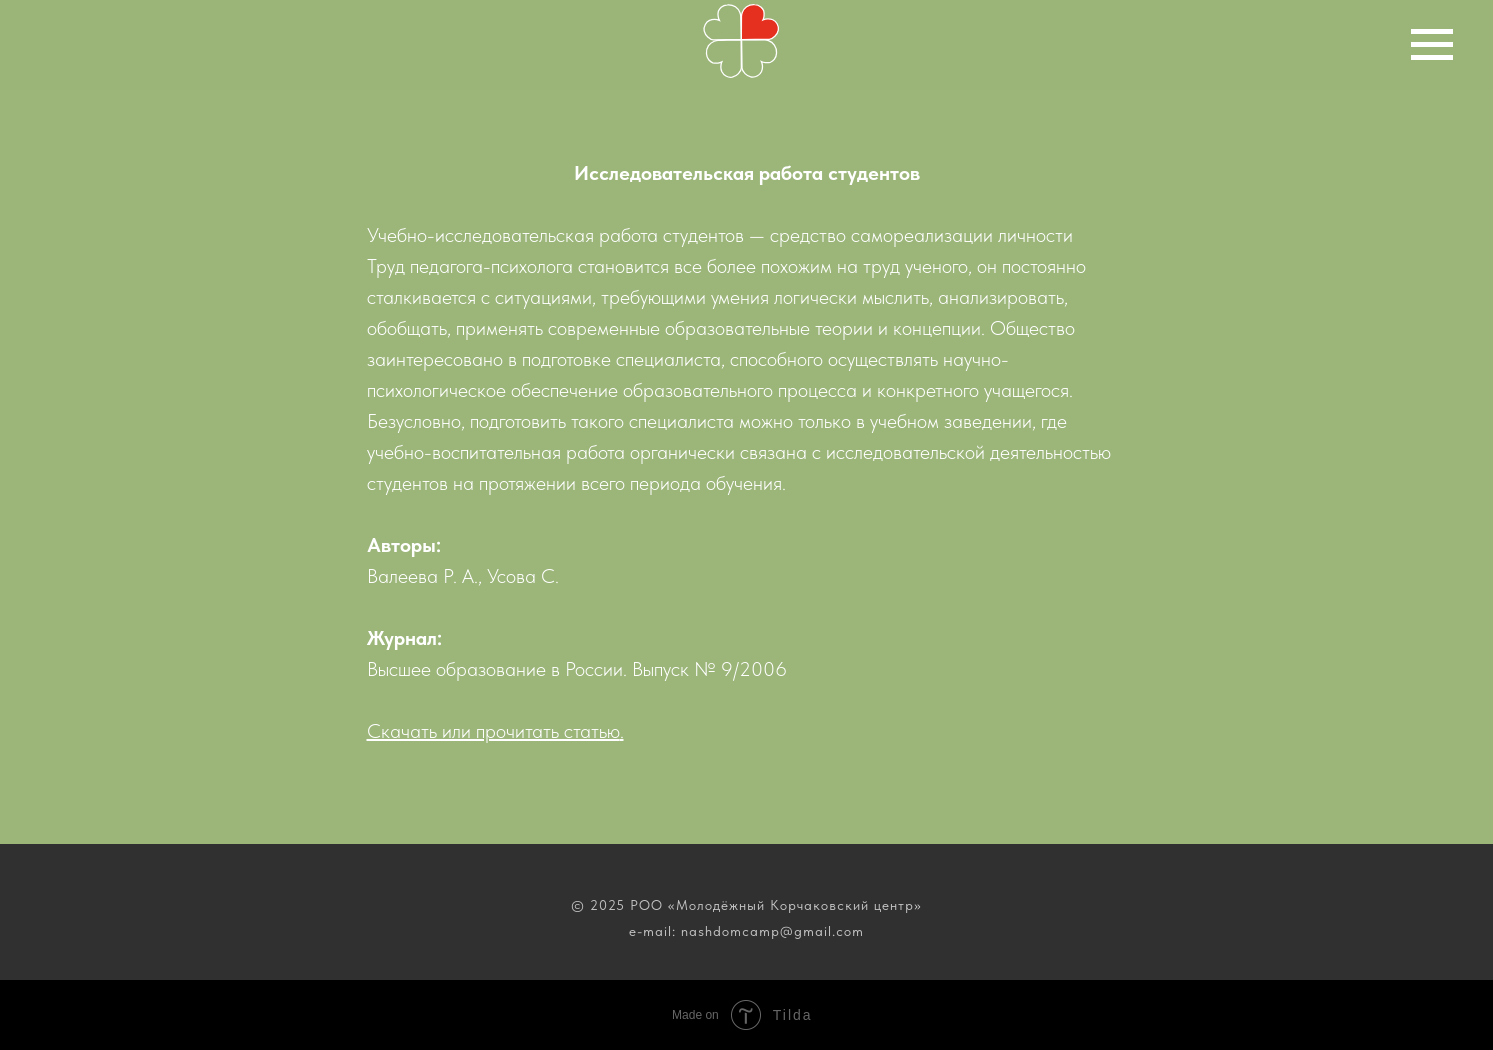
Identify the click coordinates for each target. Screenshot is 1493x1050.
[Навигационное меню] (1432, 45)
